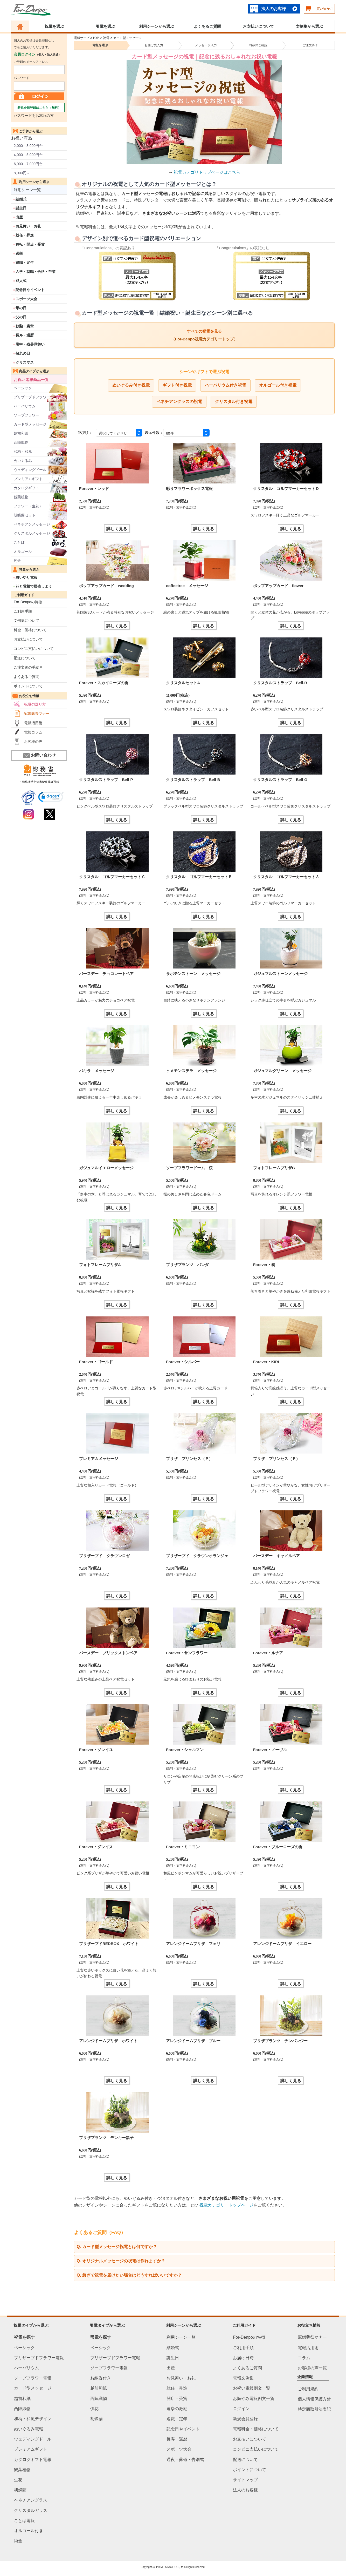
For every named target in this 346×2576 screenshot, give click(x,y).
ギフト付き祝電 (177, 385)
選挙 (19, 253)
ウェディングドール (30, 470)
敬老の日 (23, 353)
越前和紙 (21, 433)
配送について (25, 658)
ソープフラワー (26, 415)
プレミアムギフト (28, 479)
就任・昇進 (25, 235)
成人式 (21, 281)
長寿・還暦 (25, 335)
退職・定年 (25, 262)
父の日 (21, 317)
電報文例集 (243, 2378)
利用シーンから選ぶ (156, 26)
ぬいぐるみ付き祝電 (131, 385)
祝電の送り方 (35, 704)
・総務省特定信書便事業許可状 (39, 781)
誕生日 (21, 208)
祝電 (106, 38)
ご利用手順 (23, 611)
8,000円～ (22, 173)
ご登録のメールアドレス (31, 62)
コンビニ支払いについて (34, 649)
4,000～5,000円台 (28, 155)
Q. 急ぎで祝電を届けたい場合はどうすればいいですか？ (129, 2275)
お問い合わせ (39, 755)
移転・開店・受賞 (30, 244)
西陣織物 (21, 442)
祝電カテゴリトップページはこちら (207, 172)
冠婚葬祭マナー (37, 713)
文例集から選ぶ (309, 26)
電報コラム (33, 732)
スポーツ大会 (26, 299)
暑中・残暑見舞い (30, 344)
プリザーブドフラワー (32, 397)
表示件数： (154, 433)
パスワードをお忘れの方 (34, 115)
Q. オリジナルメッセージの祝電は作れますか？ (121, 2261)
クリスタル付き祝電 (233, 401)
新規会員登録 (245, 2419)
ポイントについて (28, 686)
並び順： (85, 433)
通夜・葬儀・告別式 (185, 2459)
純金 (17, 561)
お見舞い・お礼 (28, 226)
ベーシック (23, 388)
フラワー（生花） (28, 506)
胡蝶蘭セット (25, 515)
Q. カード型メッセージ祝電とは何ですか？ (117, 2246)
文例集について (26, 620)
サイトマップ (245, 2480)
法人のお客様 (273, 8)
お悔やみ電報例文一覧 (253, 2398)
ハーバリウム (25, 406)
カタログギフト (26, 488)
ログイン (241, 2408)
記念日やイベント (30, 290)
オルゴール (23, 551)
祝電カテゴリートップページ (226, 2205)
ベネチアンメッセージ (32, 524)
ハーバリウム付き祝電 (225, 385)
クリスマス (25, 362)
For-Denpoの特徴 (28, 602)
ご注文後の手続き (28, 667)
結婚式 (21, 199)
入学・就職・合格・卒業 (36, 272)
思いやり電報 (26, 577)
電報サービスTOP (86, 38)
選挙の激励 (177, 2408)
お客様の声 (33, 741)
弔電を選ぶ (105, 26)
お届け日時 (243, 2358)
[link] (51, 798)
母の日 (21, 308)
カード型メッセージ (30, 424)
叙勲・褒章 (25, 326)
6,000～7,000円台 (28, 164)
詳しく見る (116, 529)
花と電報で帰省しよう (34, 586)
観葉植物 (21, 497)
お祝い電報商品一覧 (31, 379)
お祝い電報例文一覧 (251, 2388)
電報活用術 (33, 723)
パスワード (21, 78)
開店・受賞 (177, 2398)
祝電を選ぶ (54, 26)
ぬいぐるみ (23, 461)
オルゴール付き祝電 (277, 385)
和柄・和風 (23, 451)
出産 (19, 217)
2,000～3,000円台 (28, 146)
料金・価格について (30, 630)
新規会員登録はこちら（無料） (39, 108)
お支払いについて (258, 26)
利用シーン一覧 (27, 189)
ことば (19, 542)
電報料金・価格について (256, 2429)
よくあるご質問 (207, 26)
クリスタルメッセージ (32, 533)
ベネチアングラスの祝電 (179, 401)
